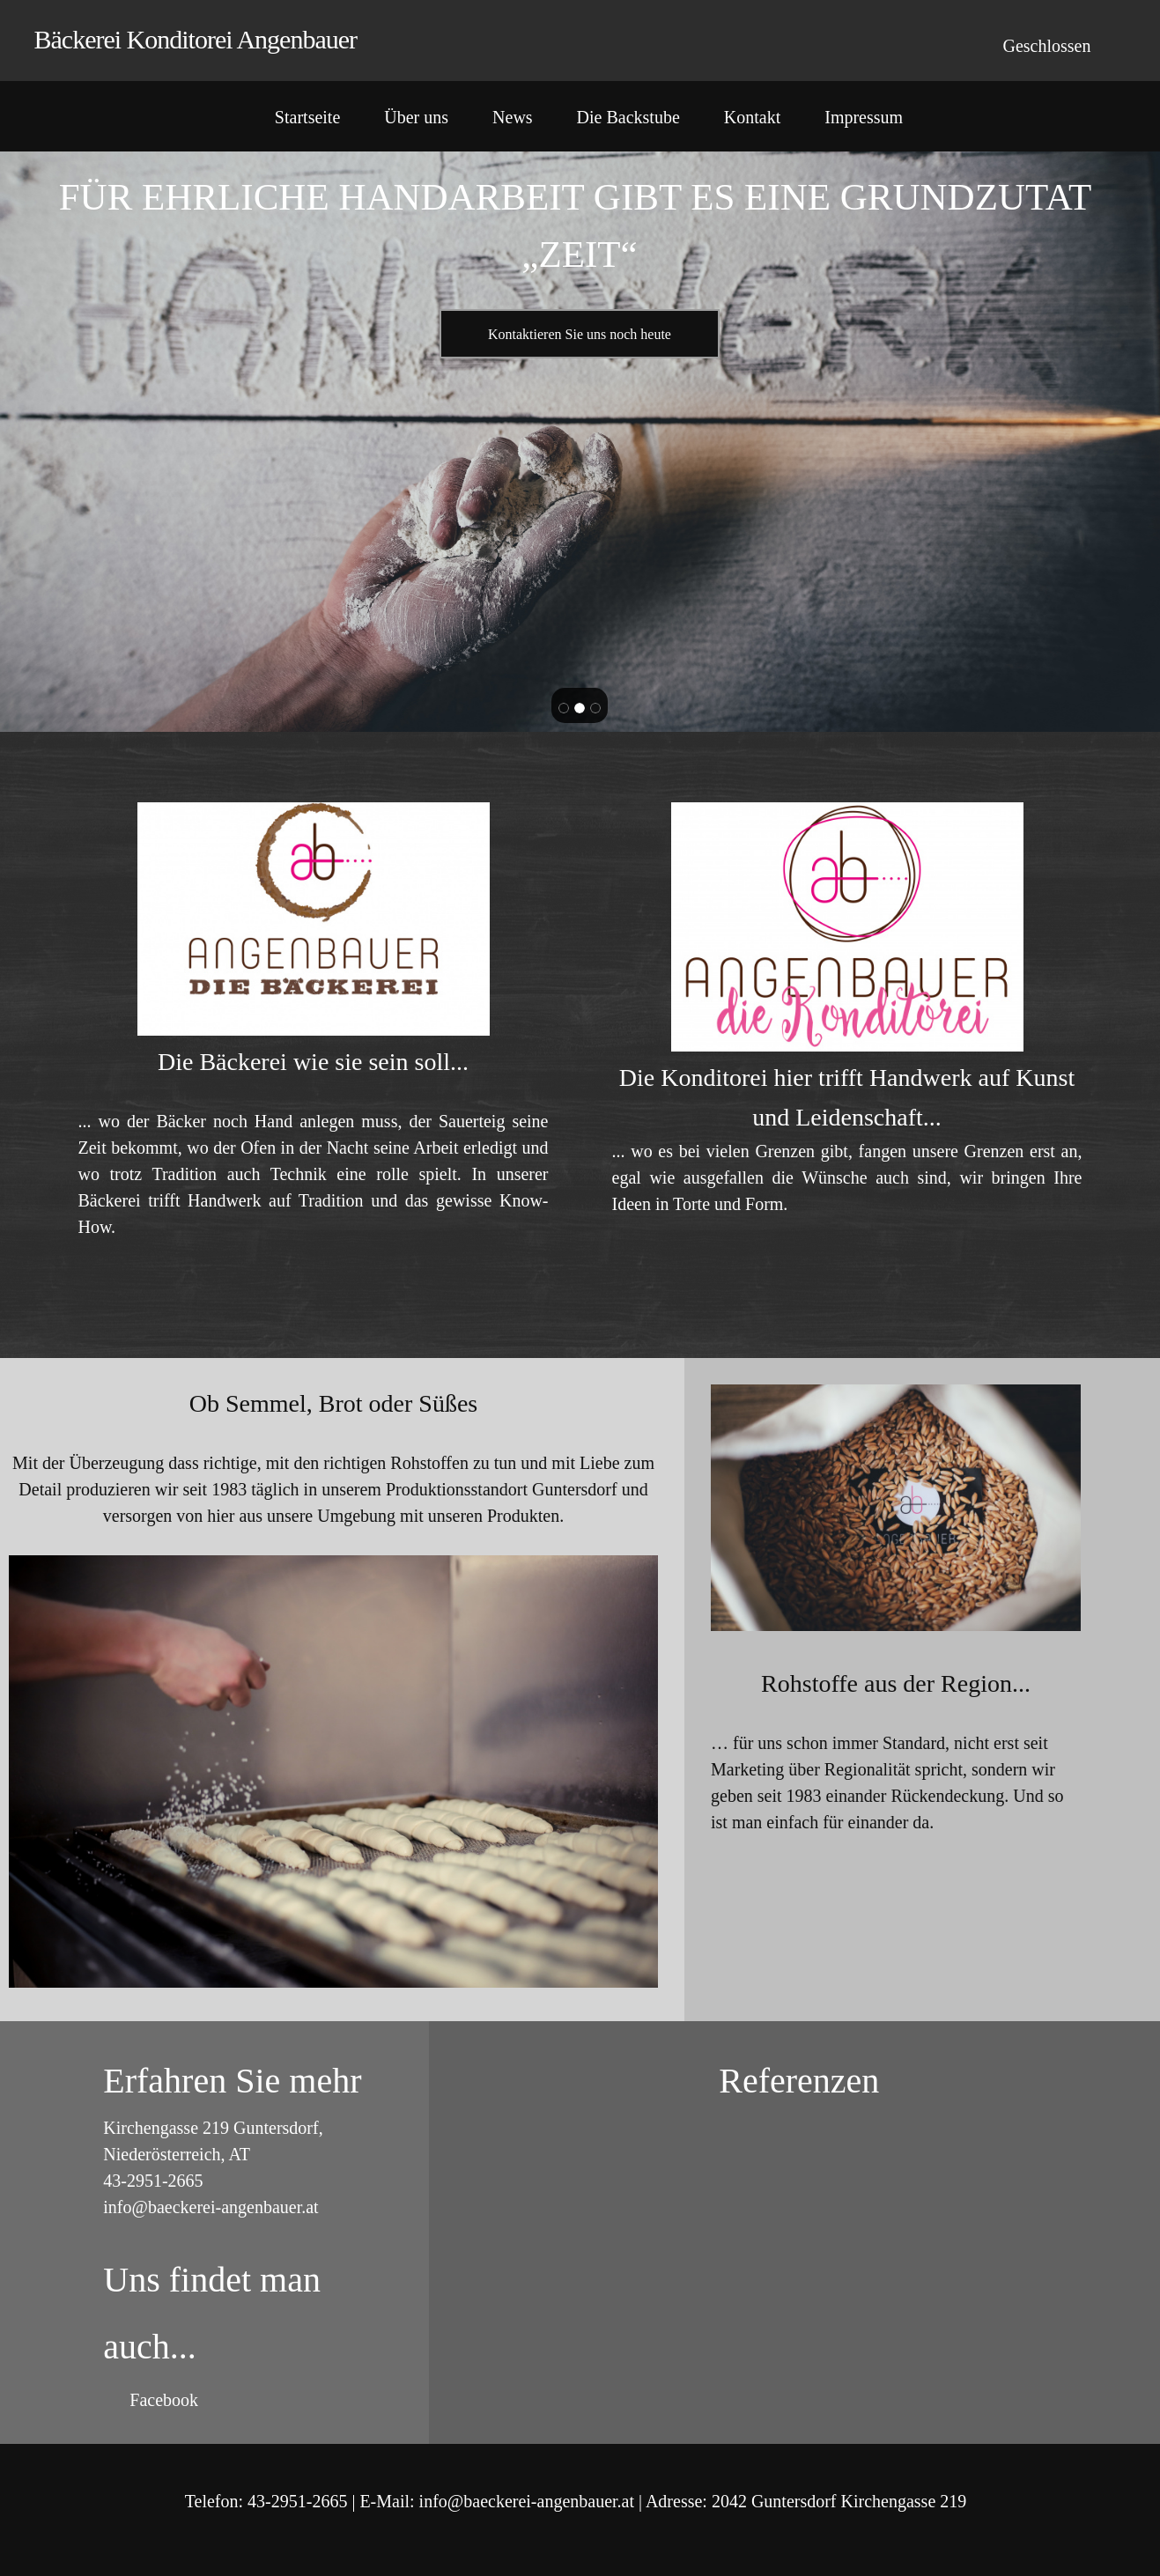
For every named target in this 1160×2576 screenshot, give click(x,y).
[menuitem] (307, 121)
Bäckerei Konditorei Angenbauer (196, 39)
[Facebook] (159, 2400)
